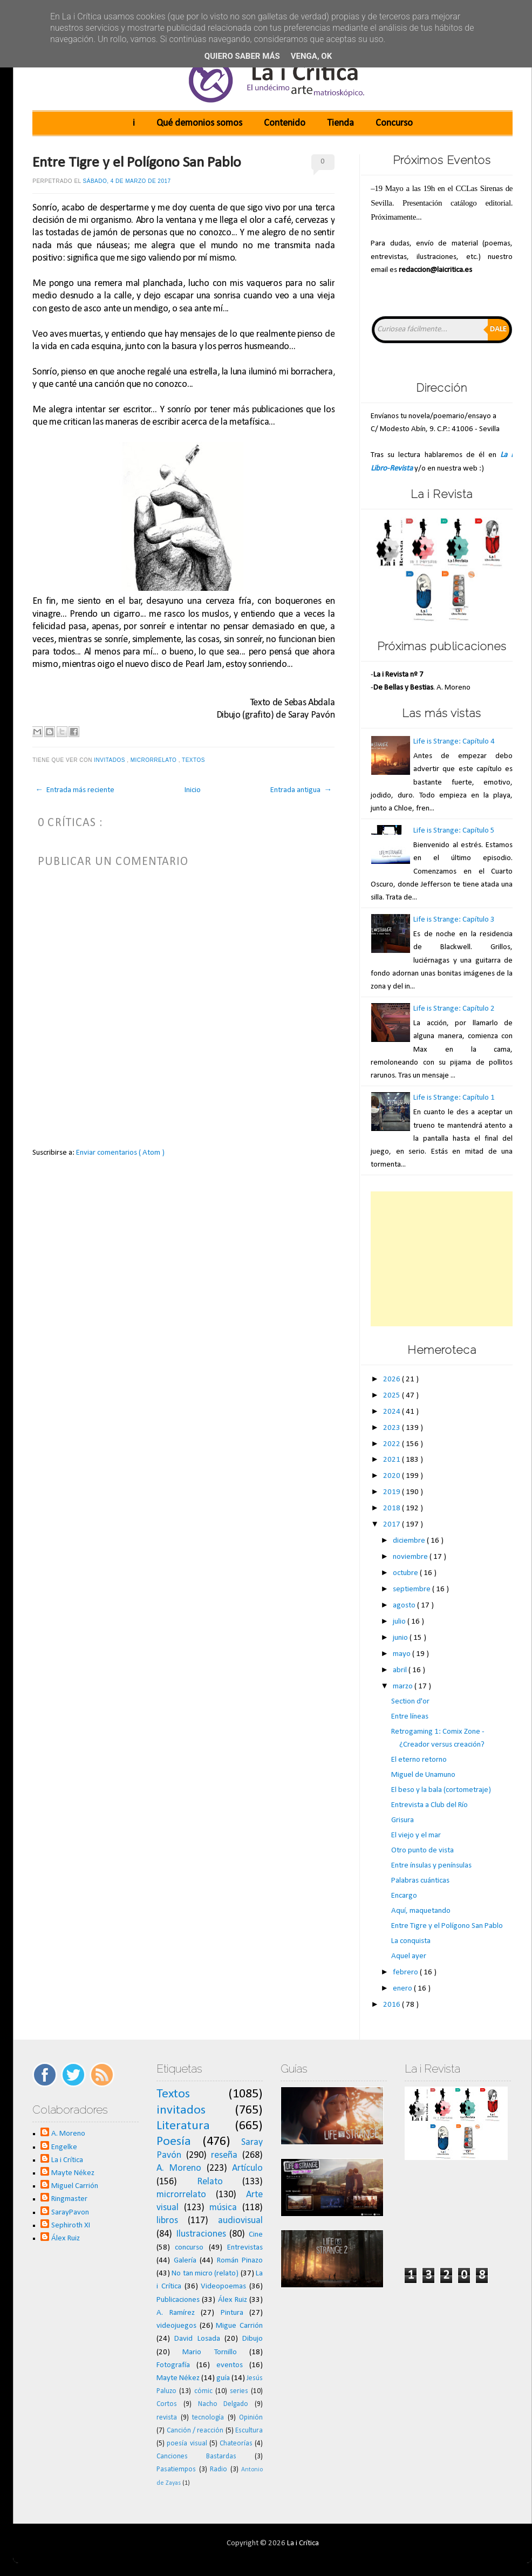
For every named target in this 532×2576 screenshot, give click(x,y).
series (239, 2391)
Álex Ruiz (65, 2238)
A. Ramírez (175, 2313)
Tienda (340, 123)
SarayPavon (70, 2213)
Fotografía (173, 2365)
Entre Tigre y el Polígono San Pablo (136, 163)
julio (400, 1622)
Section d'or (410, 1702)
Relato (210, 2182)
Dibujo (252, 2339)
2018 (392, 1508)
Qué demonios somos (199, 123)
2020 (392, 1476)
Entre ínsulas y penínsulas (431, 1866)
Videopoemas (223, 2286)
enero (403, 1989)
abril (400, 1670)
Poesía (173, 2141)
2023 (392, 1428)
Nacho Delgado (223, 2404)
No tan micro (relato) (205, 2274)
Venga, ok (311, 56)
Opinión (251, 2417)
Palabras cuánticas (420, 1881)
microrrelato (155, 760)
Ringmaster (69, 2199)
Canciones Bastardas (196, 2456)
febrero (406, 1972)
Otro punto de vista (422, 1850)
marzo (403, 1686)
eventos (229, 2365)
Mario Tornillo (209, 2352)
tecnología (208, 2417)
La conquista (411, 1941)
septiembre (412, 1589)
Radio (218, 2469)
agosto (405, 1606)
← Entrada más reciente (74, 790)
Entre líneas (409, 1717)
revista (166, 2417)
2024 (392, 1412)
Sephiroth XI (70, 2225)
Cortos (166, 2404)
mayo (402, 1654)
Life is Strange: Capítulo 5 (454, 831)
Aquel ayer (408, 1956)
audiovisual (240, 2221)
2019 (392, 1492)
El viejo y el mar (416, 1835)
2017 (392, 1525)
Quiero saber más (242, 56)
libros (167, 2221)
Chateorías (236, 2443)
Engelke (64, 2147)
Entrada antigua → (301, 790)
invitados (110, 760)
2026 (392, 1379)
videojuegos (176, 2326)
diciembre (410, 1541)
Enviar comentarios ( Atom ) (120, 1153)
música (223, 2208)
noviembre (411, 1557)
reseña (224, 2155)
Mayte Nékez (72, 2173)
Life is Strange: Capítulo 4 (454, 742)
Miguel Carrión (74, 2186)
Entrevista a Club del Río (429, 1805)
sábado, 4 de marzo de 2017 (127, 181)
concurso (189, 2248)
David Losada (197, 2339)
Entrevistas (245, 2248)
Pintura (232, 2313)
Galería (185, 2261)
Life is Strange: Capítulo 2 (454, 1009)
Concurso (394, 123)
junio (401, 1638)
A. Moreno (68, 2134)
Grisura (402, 1820)
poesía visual (187, 2443)
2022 (392, 1444)
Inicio (193, 790)
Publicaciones (178, 2300)
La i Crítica (67, 2160)
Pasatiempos (176, 2469)
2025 (392, 1396)
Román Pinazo (240, 2261)
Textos (194, 760)
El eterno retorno (419, 1760)
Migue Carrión (239, 2326)
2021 (392, 1460)
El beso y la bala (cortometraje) (441, 1790)
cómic (203, 2391)
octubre (406, 1573)
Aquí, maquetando (421, 1911)
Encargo (404, 1896)
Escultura (249, 2430)
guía (223, 2378)
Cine (256, 2235)
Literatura (183, 2126)
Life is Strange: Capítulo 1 (454, 1098)
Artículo (247, 2168)
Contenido (284, 123)
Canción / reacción (195, 2430)
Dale (498, 329)
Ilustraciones (201, 2234)
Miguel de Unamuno (423, 1775)
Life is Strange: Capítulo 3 (454, 920)
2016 (392, 2005)
